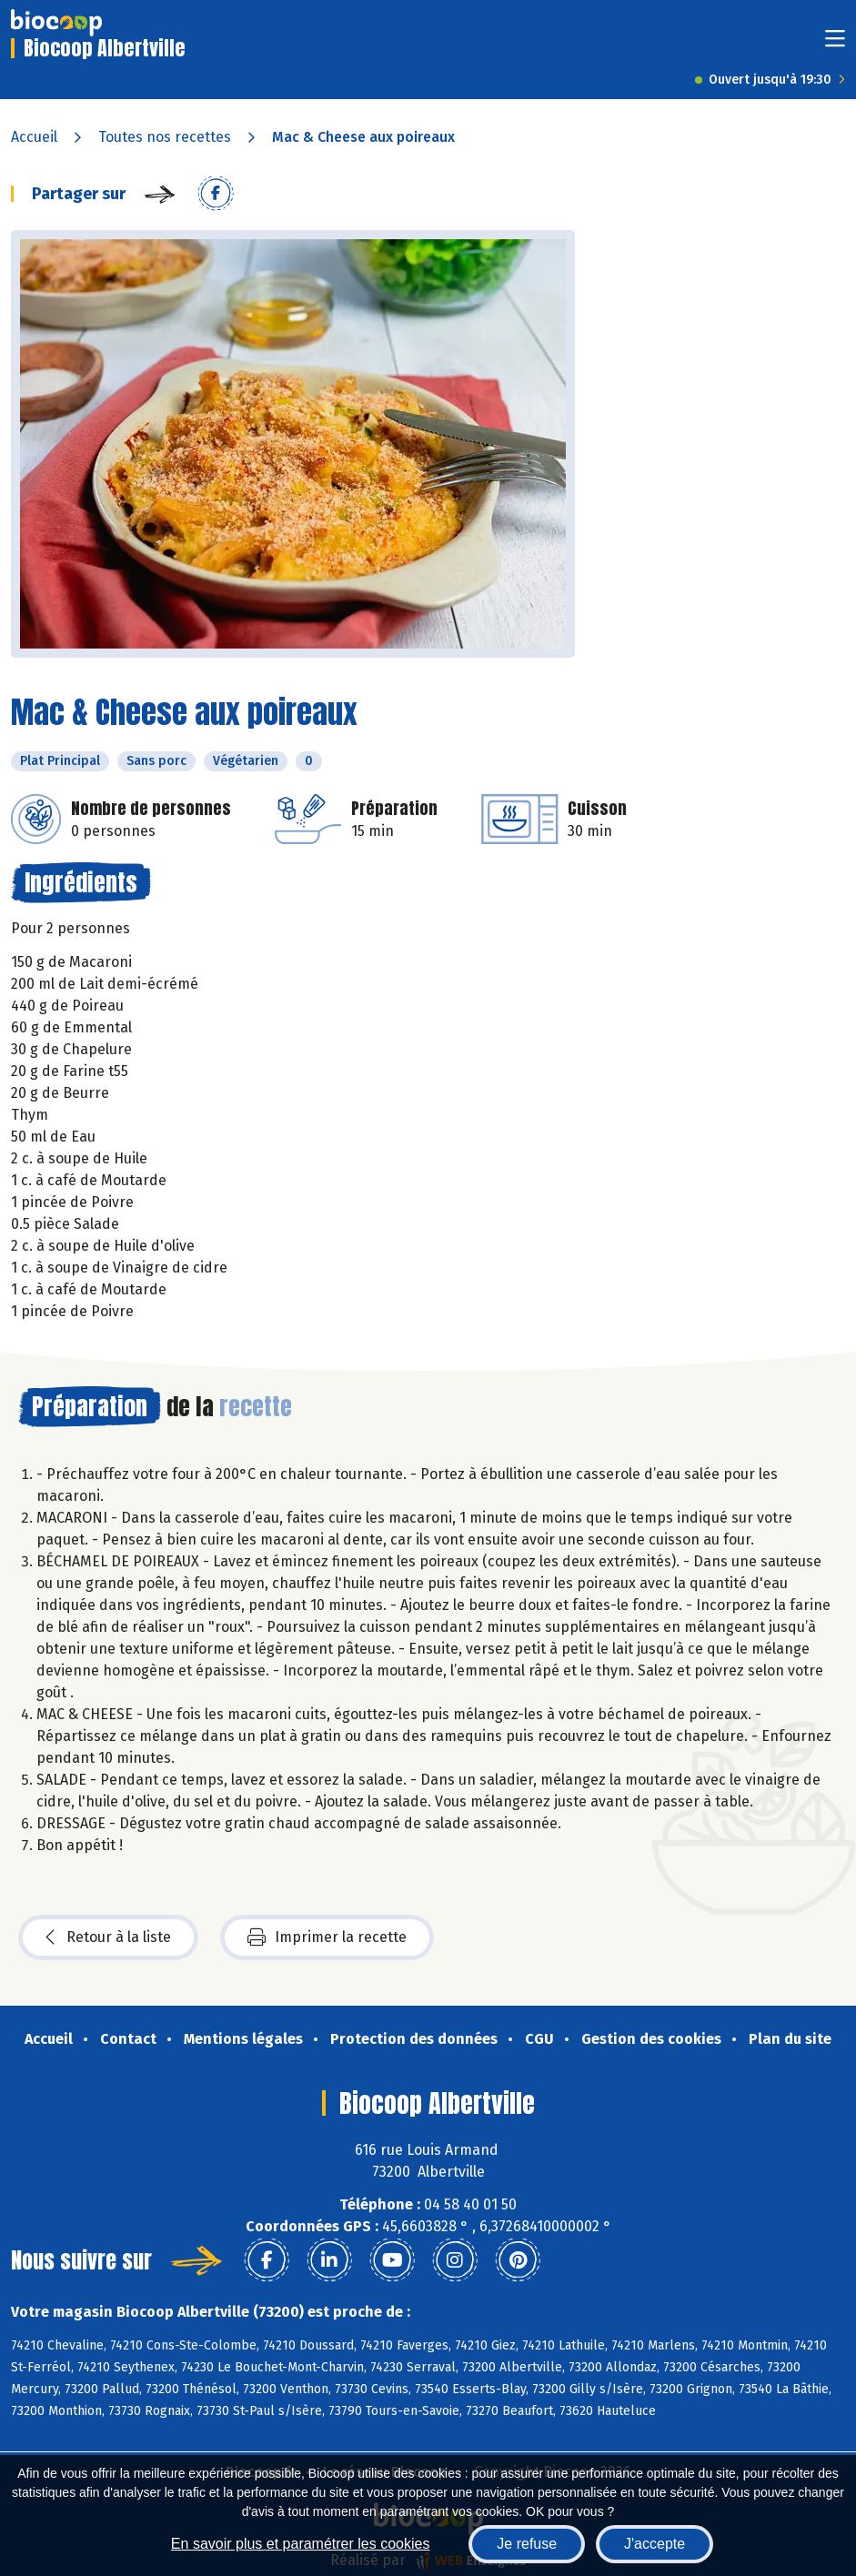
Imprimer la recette (327, 1937)
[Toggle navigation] (835, 44)
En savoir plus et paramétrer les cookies (300, 2543)
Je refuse (527, 2543)
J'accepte (654, 2543)
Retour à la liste (108, 1937)
